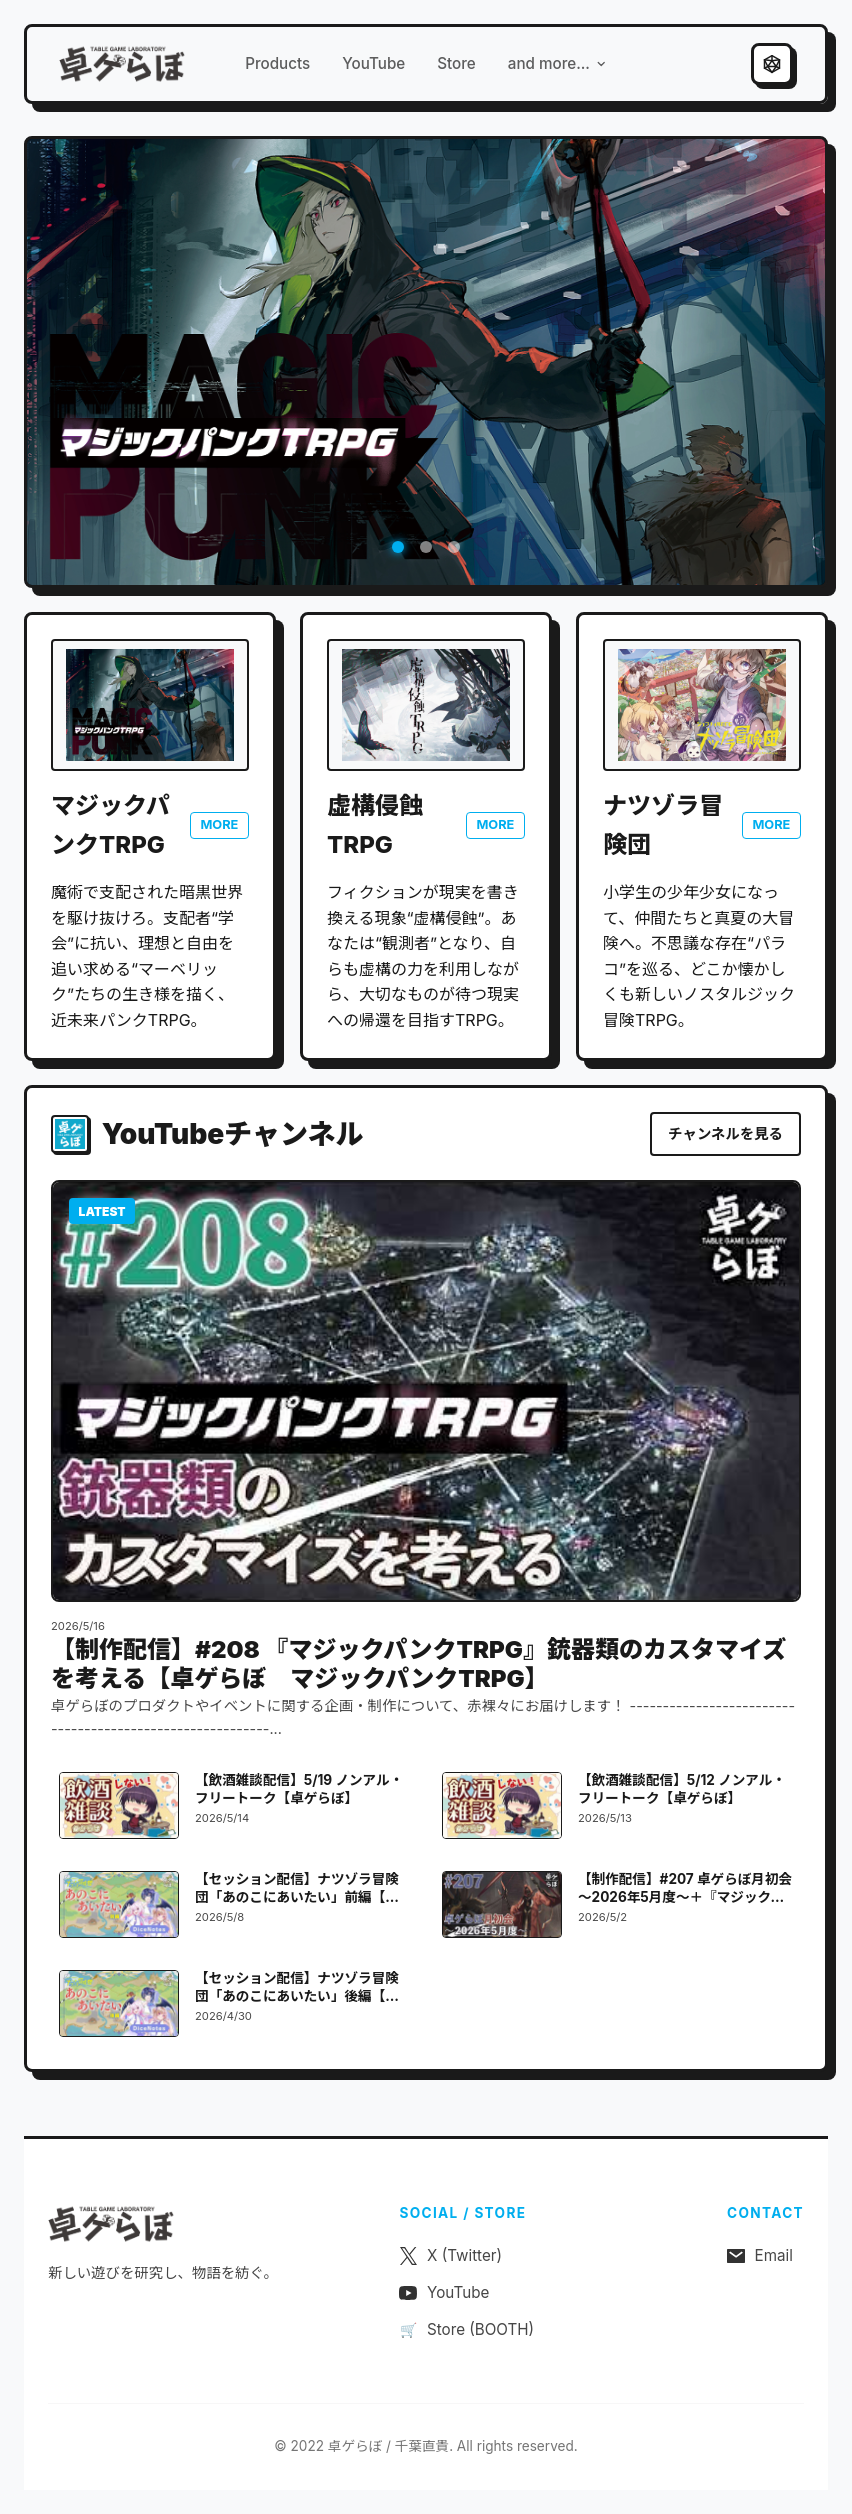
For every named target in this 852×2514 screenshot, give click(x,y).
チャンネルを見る (725, 1133)
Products (277, 63)
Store (456, 63)
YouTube (373, 63)
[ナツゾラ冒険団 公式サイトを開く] (702, 705)
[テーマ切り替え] (772, 64)
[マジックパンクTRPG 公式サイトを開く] (150, 705)
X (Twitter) (450, 2255)
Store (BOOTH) (466, 2329)
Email (760, 2255)
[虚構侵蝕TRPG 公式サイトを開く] (426, 705)
